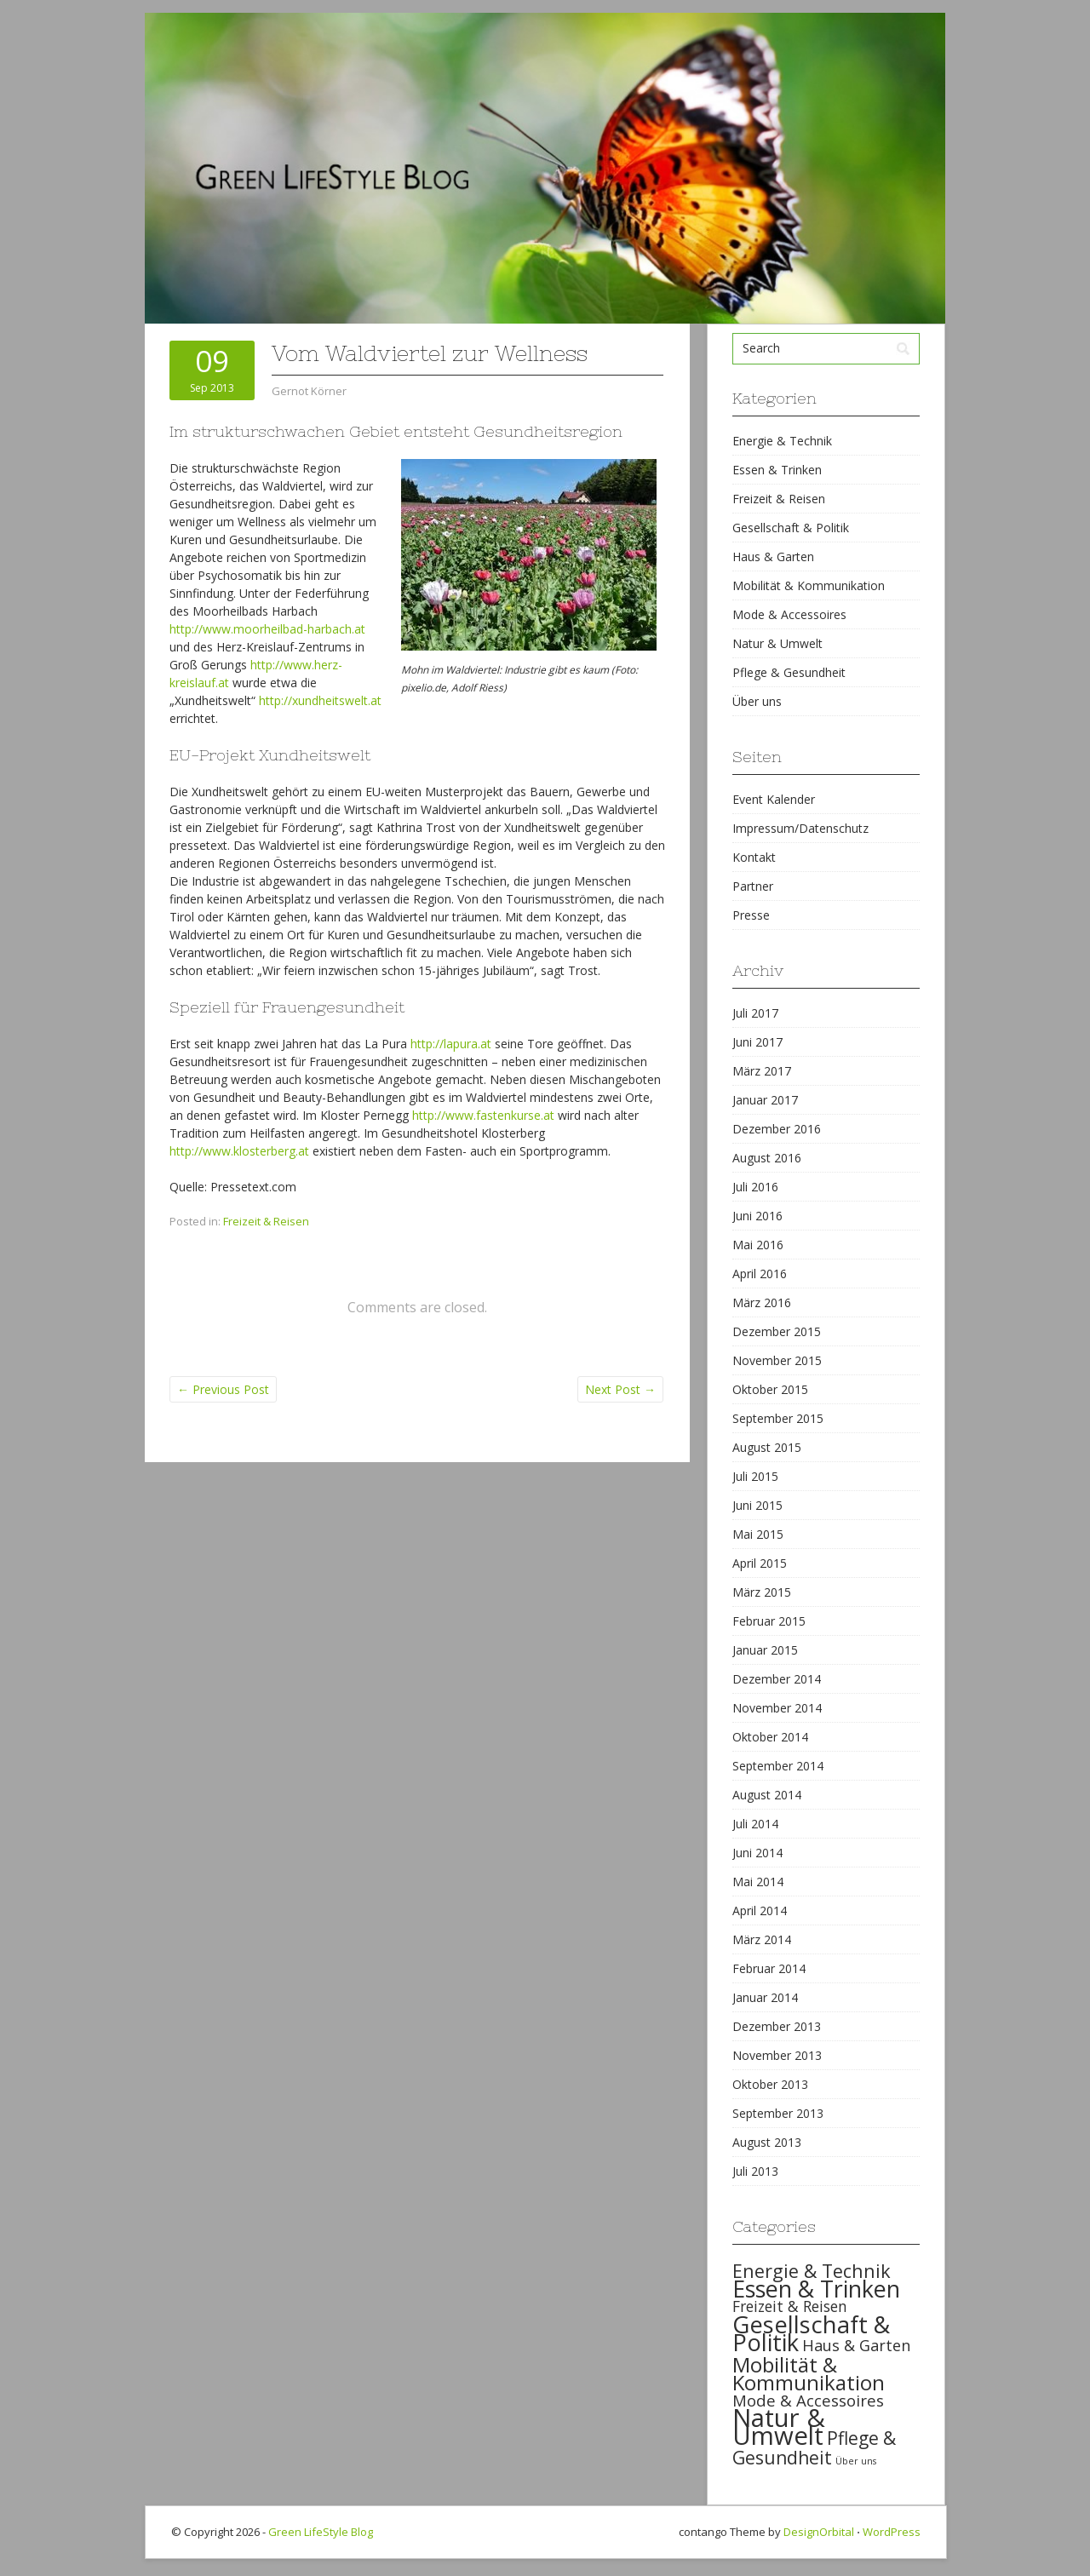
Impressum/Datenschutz (800, 828)
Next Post (620, 1389)
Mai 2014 (757, 1881)
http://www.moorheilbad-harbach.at (267, 629)
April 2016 (759, 1273)
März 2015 (761, 1592)
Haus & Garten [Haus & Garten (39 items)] (856, 2345)
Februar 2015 (769, 1621)
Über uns (757, 701)
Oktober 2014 (770, 1737)
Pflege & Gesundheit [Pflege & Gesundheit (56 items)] (814, 2448)
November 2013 (777, 2055)
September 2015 (777, 1418)
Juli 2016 (755, 1187)
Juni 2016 (757, 1216)
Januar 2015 (765, 1650)
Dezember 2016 (776, 1129)
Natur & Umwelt (777, 643)
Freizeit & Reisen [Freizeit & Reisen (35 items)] (789, 2306)
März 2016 (761, 1302)
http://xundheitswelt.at (320, 700)
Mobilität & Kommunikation (808, 585)
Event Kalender (773, 799)
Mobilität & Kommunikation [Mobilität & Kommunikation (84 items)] (808, 2373)
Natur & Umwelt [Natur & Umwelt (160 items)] (778, 2427)
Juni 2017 (757, 1042)
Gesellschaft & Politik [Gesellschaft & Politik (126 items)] (811, 2333)
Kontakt (754, 857)
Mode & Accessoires (789, 614)
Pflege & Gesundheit (789, 672)
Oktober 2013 (770, 2084)
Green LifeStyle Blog (320, 2531)
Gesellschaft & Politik (790, 527)
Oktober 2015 (770, 1389)
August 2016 (766, 1158)
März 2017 (761, 1071)
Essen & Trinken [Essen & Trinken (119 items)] (816, 2288)
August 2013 (766, 2142)
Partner (752, 886)
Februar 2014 (769, 1968)
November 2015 (777, 1360)
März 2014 (761, 1939)
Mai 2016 (757, 1244)
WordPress (892, 2531)
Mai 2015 (757, 1534)
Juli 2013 (755, 2171)
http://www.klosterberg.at (239, 1151)
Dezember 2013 (776, 2026)
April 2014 (759, 1910)
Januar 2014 (765, 1997)
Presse (751, 915)
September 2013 (777, 2113)
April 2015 (759, 1563)
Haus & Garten (773, 556)
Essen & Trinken (777, 470)
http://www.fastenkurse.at (483, 1115)
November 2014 (777, 1708)
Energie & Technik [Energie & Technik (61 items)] (811, 2270)
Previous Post (223, 1389)
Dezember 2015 (776, 1331)
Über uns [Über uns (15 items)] (855, 2461)
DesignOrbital (818, 2531)
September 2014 (777, 1766)
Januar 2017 (765, 1100)
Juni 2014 (757, 1853)
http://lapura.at (450, 1044)
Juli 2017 (755, 1013)
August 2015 (766, 1447)
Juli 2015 (755, 1476)
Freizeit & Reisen (266, 1221)
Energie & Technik (782, 441)
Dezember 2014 (776, 1679)
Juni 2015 (757, 1505)
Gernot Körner (309, 391)
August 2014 (766, 1795)
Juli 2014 (755, 1824)
